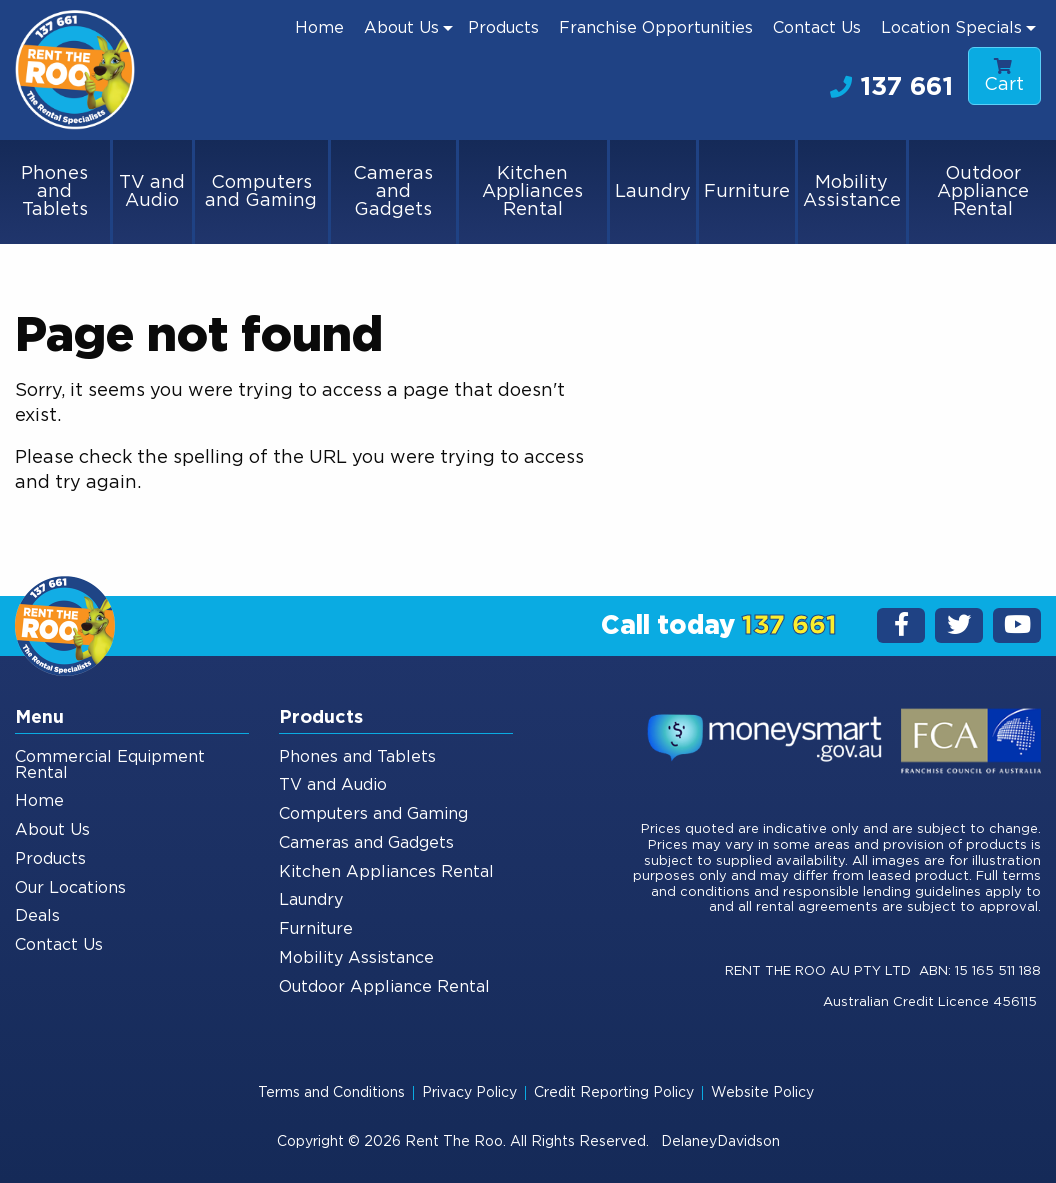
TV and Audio (152, 192)
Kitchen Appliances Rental (532, 192)
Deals (37, 916)
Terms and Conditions (331, 1093)
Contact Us (817, 28)
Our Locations (70, 888)
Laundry (653, 192)
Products (503, 28)
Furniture (747, 192)
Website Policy (762, 1093)
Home (319, 28)
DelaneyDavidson (720, 1142)
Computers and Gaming (261, 192)
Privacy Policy (469, 1093)
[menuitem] (319, 28)
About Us (401, 28)
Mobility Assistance (852, 192)
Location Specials (951, 28)
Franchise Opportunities (656, 28)
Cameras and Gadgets (393, 192)
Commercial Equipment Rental (110, 765)
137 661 (891, 87)
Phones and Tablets (54, 192)
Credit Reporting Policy (614, 1093)
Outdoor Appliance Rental (983, 192)
